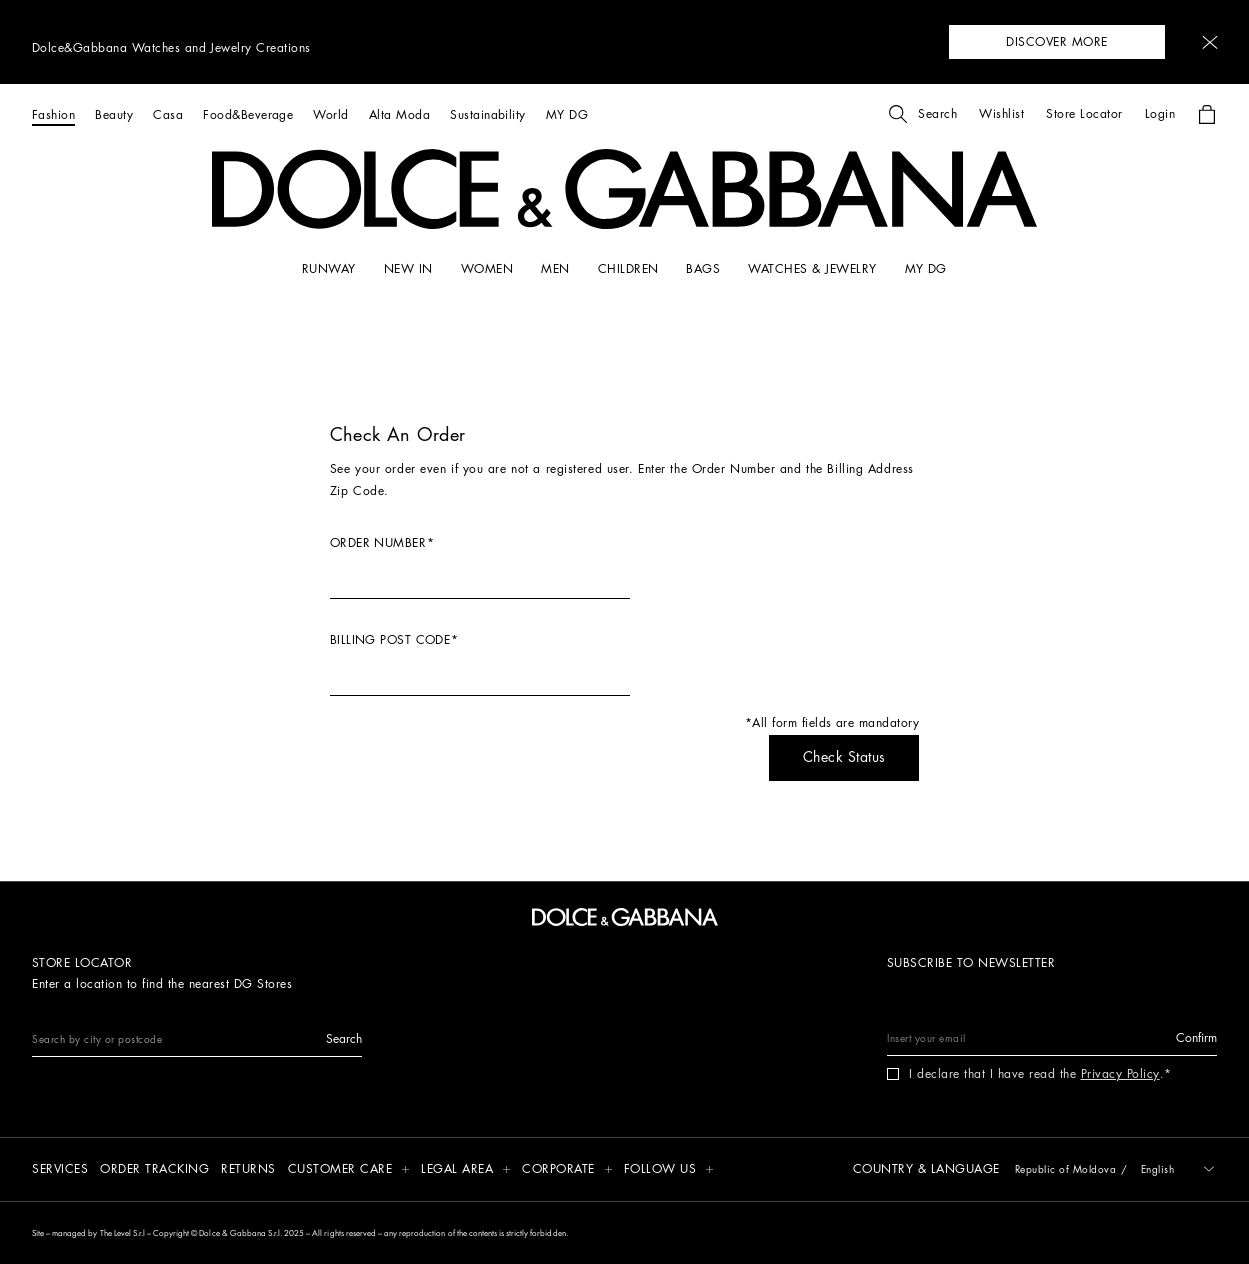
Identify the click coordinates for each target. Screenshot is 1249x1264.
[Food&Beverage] (248, 114)
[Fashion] (53, 114)
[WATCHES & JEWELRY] (812, 269)
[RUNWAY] (329, 269)
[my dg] (926, 269)
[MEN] (555, 269)
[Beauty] (114, 114)
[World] (330, 114)
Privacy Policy (1120, 1074)
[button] (1210, 42)
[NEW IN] (408, 269)
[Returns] (248, 1170)
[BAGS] (703, 269)
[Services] (60, 1170)
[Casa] (168, 114)
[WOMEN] (487, 269)
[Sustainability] (488, 114)
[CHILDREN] (628, 269)
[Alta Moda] (399, 114)
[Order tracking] (154, 1170)
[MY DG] (567, 114)
